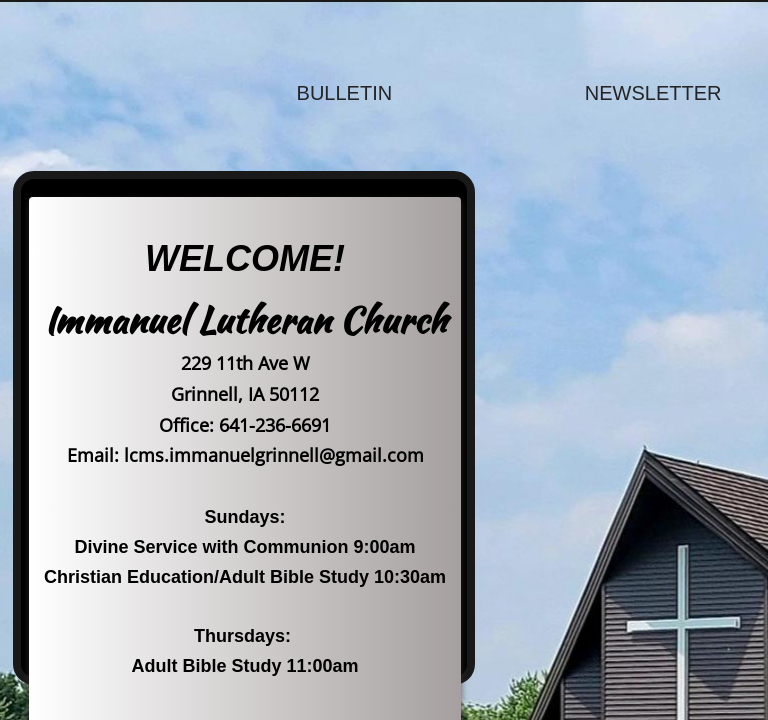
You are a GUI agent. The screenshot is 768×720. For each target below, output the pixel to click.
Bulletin (345, 93)
